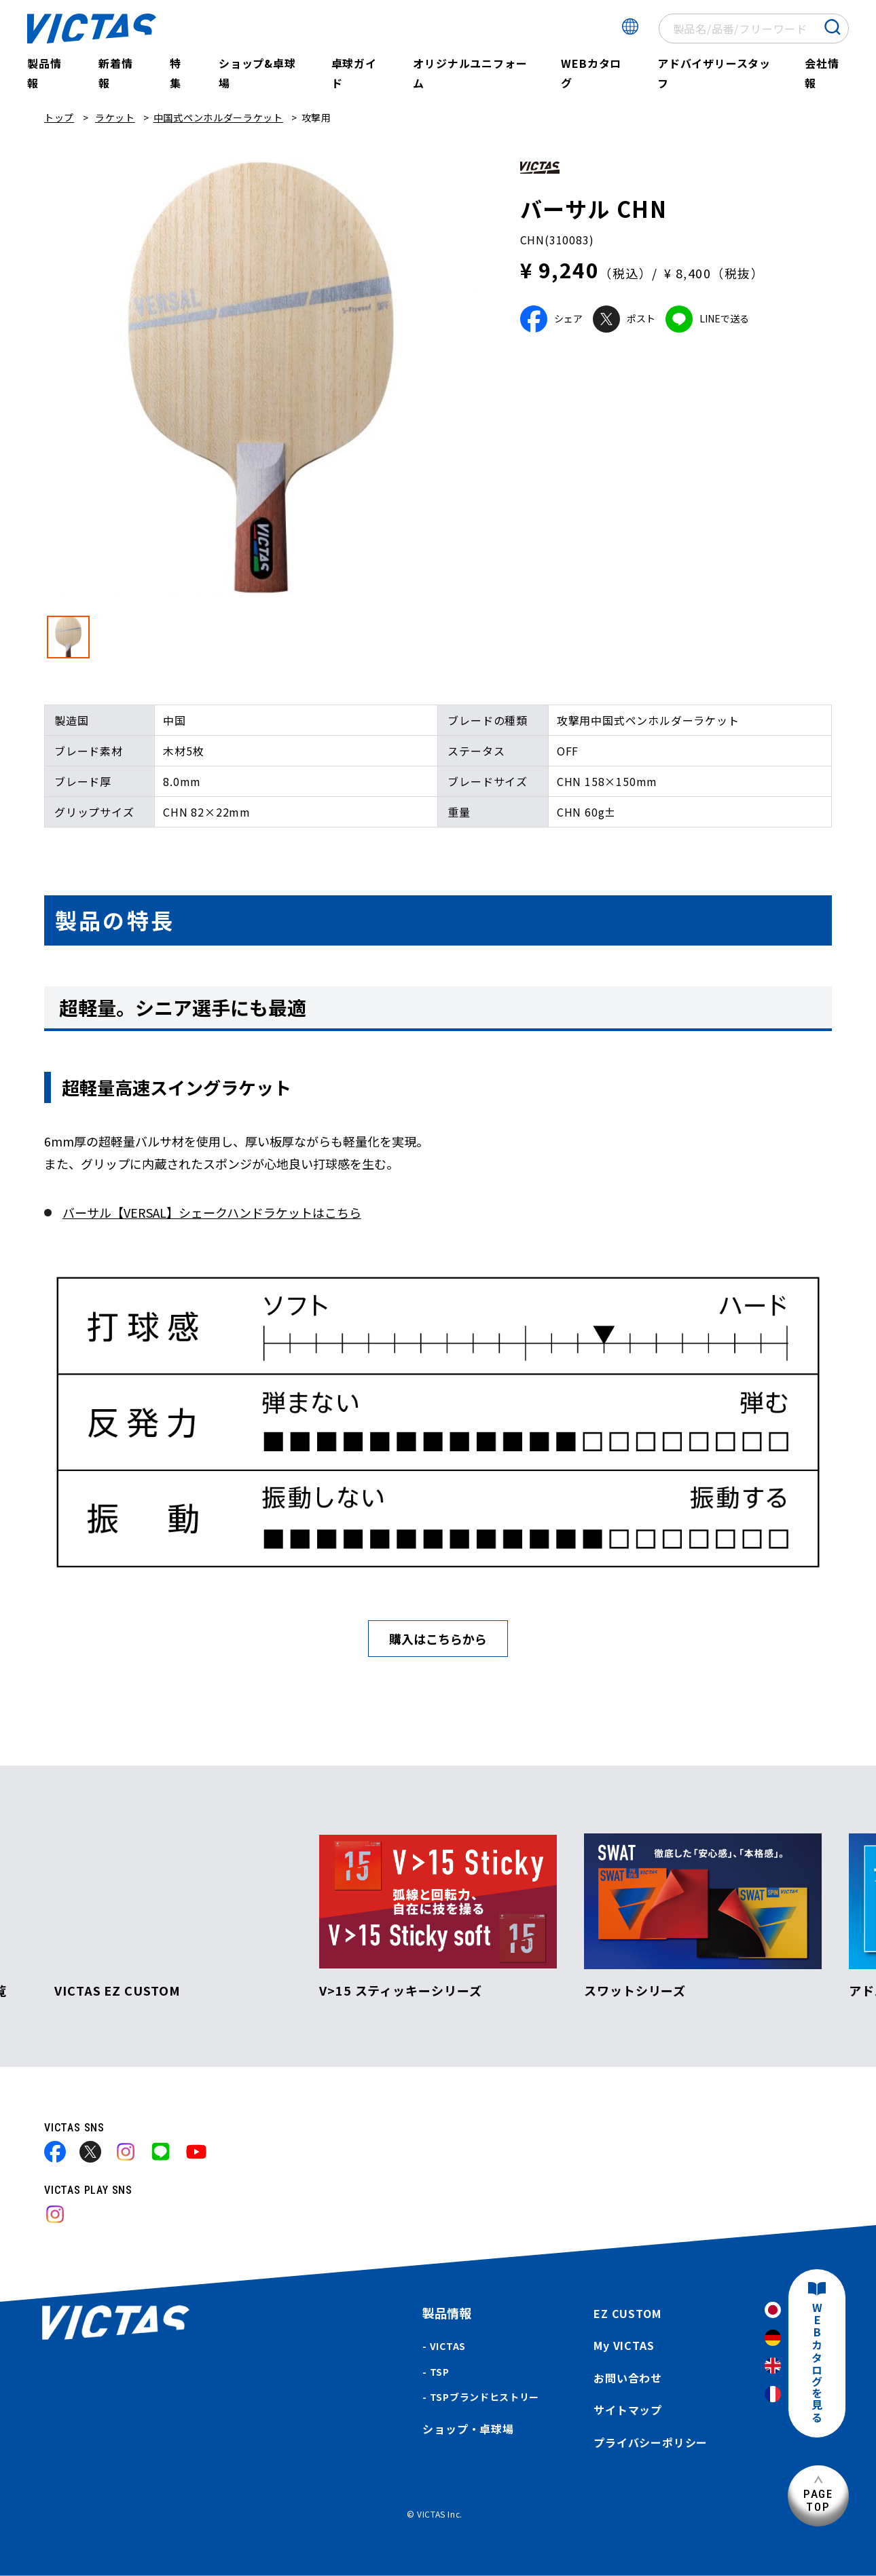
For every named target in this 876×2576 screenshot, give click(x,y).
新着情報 (115, 73)
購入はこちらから (438, 1638)
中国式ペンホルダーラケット (218, 117)
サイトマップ (628, 2410)
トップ (59, 117)
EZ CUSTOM (627, 2313)
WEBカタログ (591, 73)
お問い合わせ (628, 2378)
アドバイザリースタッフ (714, 73)
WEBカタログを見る (817, 2363)
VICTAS (448, 2346)
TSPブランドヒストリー (484, 2397)
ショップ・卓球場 (467, 2429)
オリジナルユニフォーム (470, 73)
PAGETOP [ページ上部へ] (818, 2500)
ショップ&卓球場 (257, 73)
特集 (175, 73)
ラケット (115, 117)
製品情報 (44, 73)
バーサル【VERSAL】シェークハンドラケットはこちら (211, 1212)
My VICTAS (624, 2345)
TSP (440, 2371)
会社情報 (822, 73)
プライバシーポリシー (651, 2442)
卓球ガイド (354, 73)
